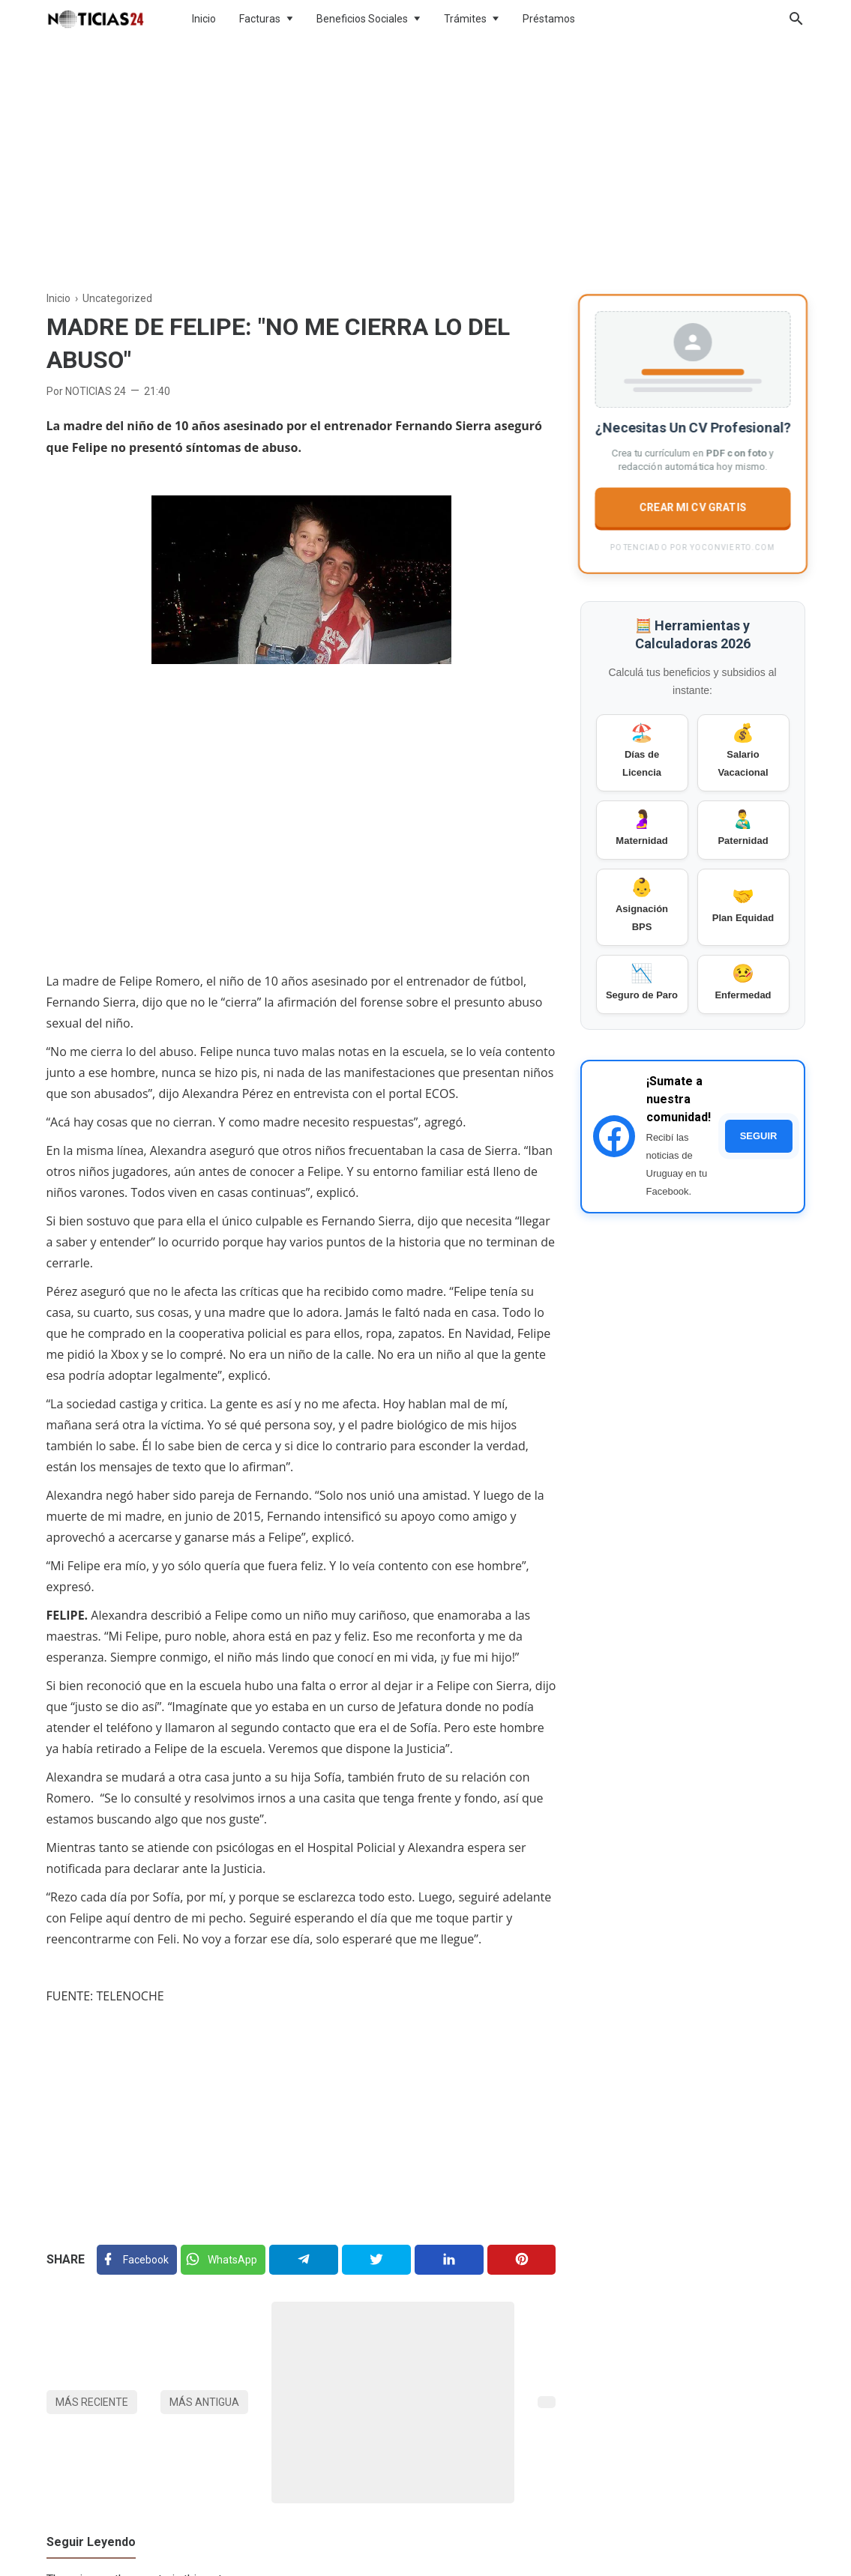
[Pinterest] (521, 2260)
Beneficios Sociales (362, 19)
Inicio (204, 19)
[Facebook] (137, 2260)
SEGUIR (759, 1135)
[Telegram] (303, 2260)
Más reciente (91, 2402)
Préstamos (549, 19)
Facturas (259, 19)
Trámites (465, 19)
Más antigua (204, 2402)
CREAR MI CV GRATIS (692, 507)
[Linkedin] (449, 2260)
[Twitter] (223, 2260)
